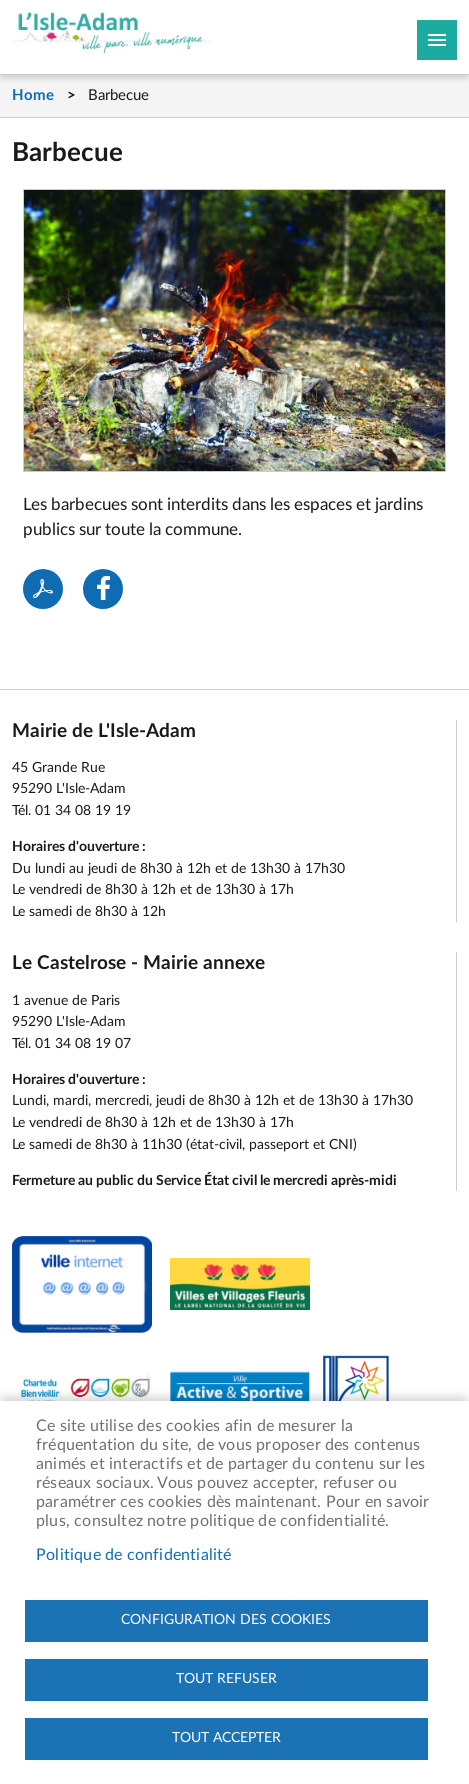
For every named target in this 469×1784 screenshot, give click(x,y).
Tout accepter (226, 1738)
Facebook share (103, 589)
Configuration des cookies (226, 1620)
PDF (43, 589)
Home (33, 95)
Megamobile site (437, 40)
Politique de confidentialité (134, 1555)
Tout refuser (226, 1679)
